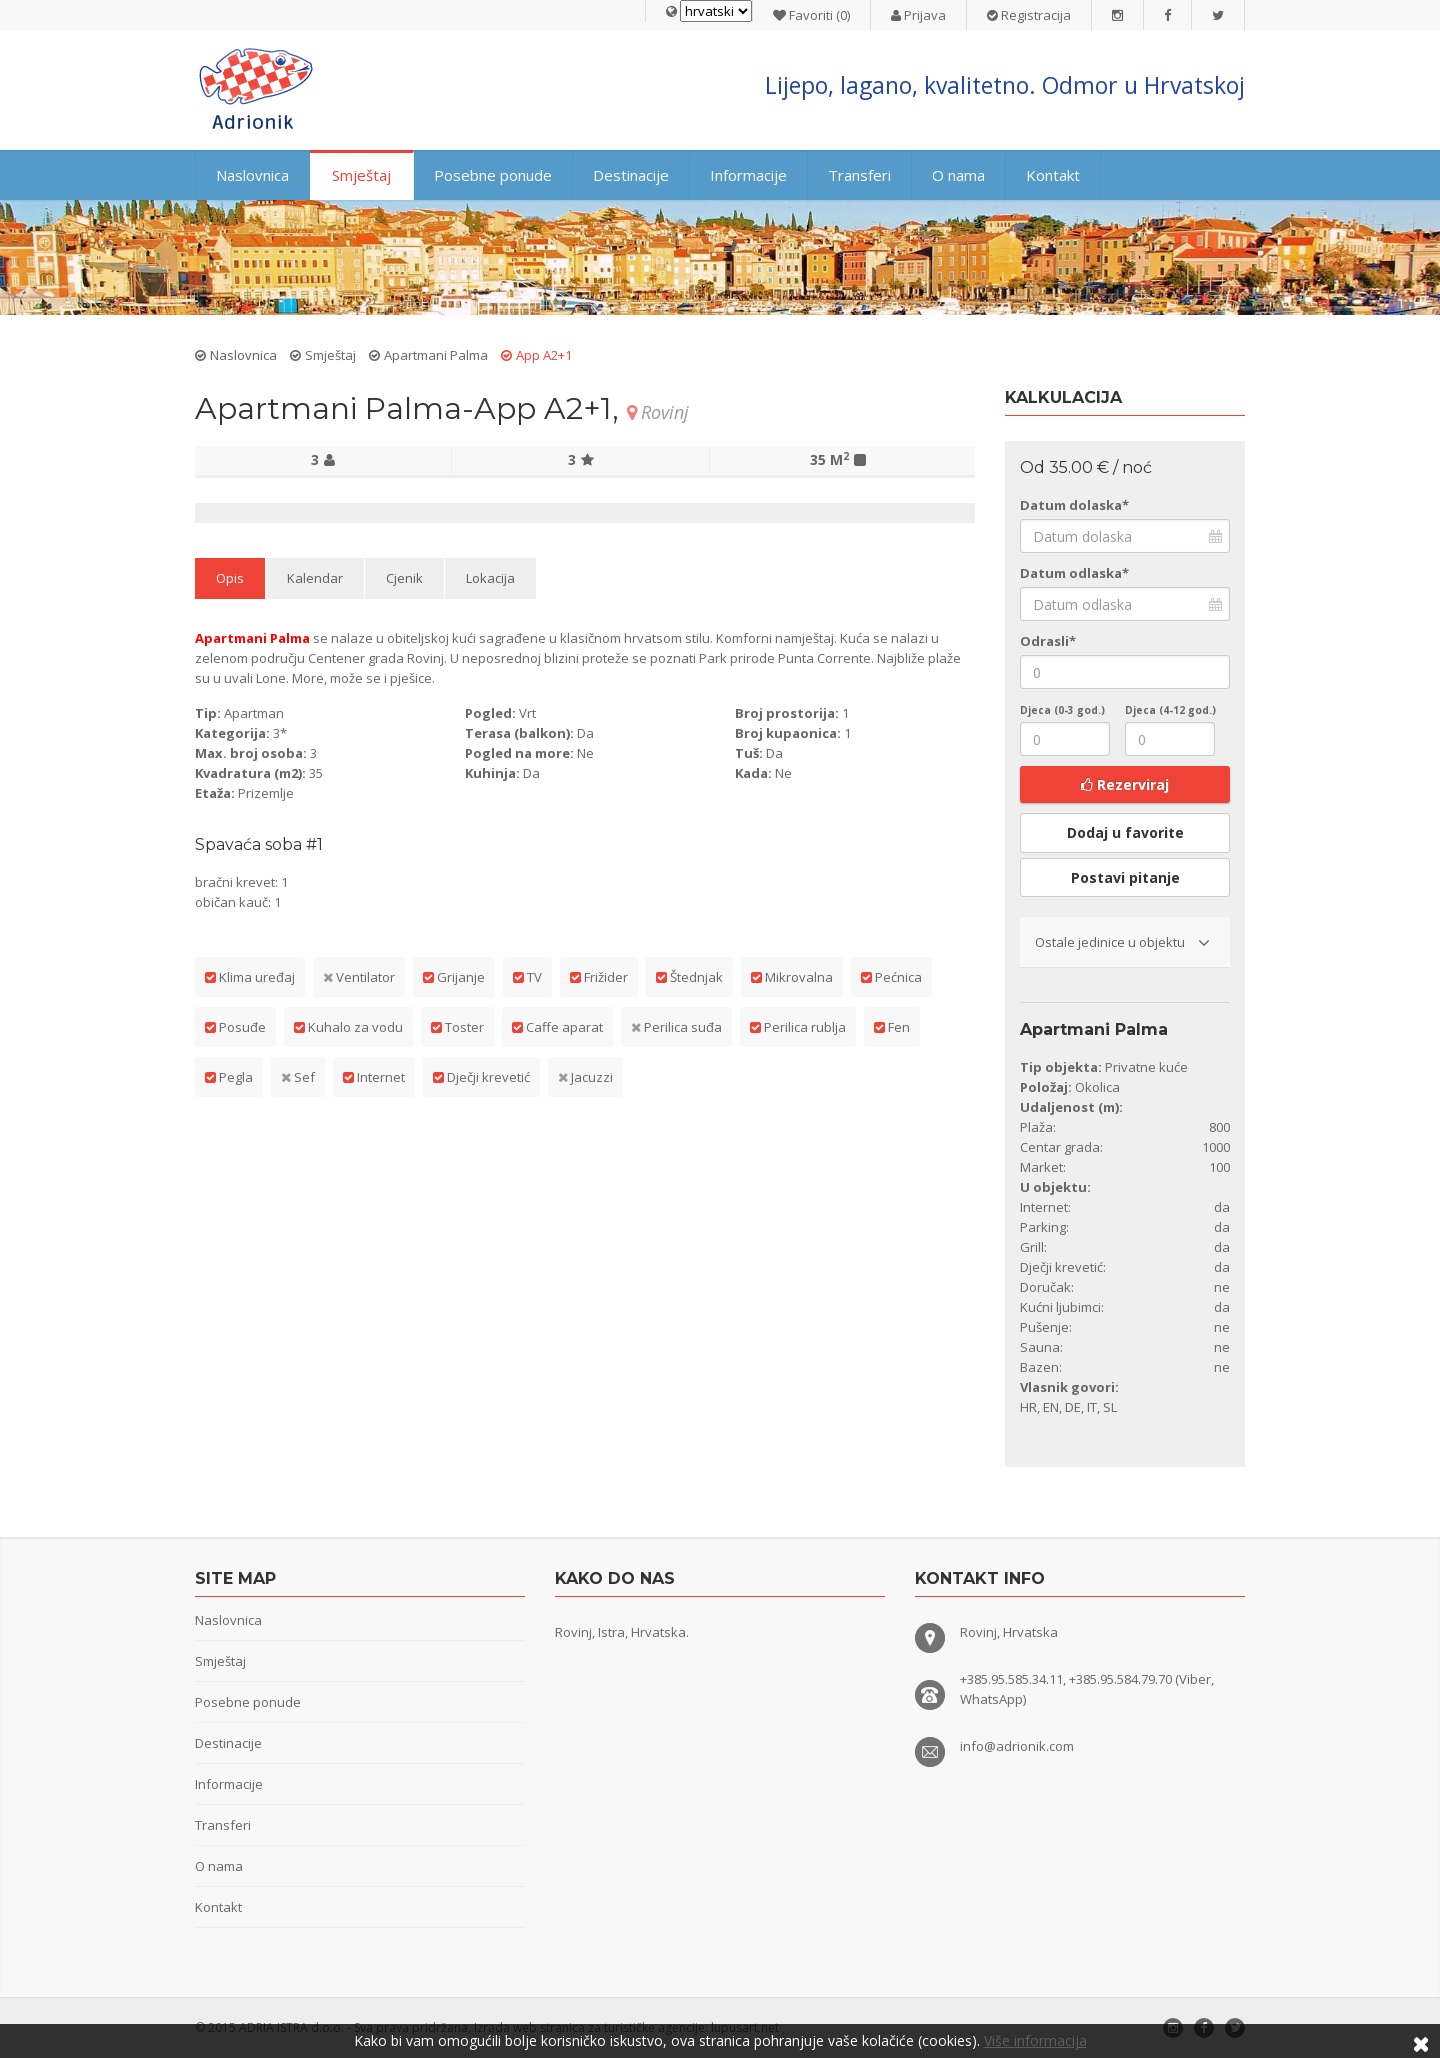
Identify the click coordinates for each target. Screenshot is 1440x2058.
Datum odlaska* (1074, 573)
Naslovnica (252, 175)
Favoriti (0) (811, 15)
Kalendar (315, 578)
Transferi (859, 175)
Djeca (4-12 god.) (1170, 710)
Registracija (1029, 15)
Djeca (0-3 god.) (1062, 710)
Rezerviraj (1125, 784)
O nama (958, 175)
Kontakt (1053, 175)
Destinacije (631, 175)
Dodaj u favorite (1125, 832)
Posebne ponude (493, 175)
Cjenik (404, 578)
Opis (230, 578)
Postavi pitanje (1125, 877)
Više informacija (1035, 2040)
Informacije (748, 175)
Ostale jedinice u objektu (1122, 942)
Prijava (918, 15)
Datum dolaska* (1074, 505)
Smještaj (361, 175)
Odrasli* (1048, 641)
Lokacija (490, 578)
